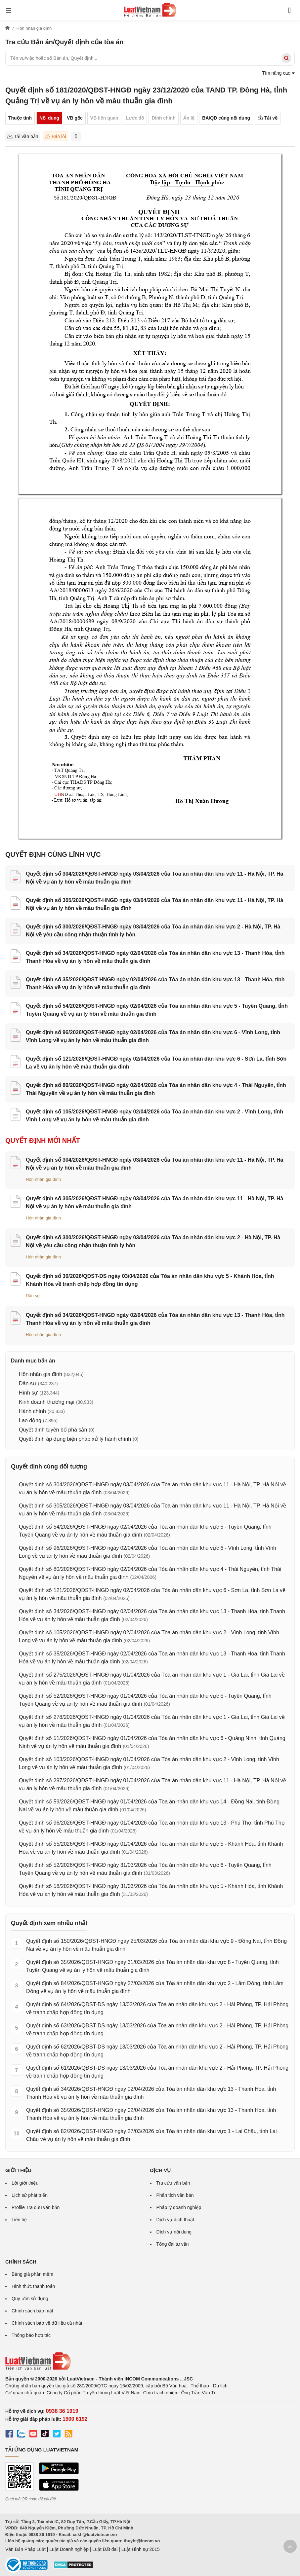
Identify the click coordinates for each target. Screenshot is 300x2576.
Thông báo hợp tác (31, 2335)
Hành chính (32, 1411)
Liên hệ (19, 2219)
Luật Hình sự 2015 (140, 2549)
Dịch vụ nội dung (174, 2231)
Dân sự (33, 1295)
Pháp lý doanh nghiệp (178, 2207)
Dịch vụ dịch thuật (175, 2219)
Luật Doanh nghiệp (69, 2549)
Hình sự (28, 1393)
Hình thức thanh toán (33, 2286)
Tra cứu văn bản (173, 2183)
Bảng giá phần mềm (32, 2274)
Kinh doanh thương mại (46, 1402)
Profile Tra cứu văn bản (36, 2207)
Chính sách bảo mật (32, 2310)
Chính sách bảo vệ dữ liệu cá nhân (47, 2323)
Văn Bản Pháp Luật (25, 2549)
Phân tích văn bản (175, 2195)
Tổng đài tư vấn (172, 2244)
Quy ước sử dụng (30, 2298)
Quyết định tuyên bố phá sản (53, 1430)
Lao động (30, 1420)
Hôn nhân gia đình (43, 1179)
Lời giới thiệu (25, 2183)
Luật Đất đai (104, 2549)
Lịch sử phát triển (30, 2195)
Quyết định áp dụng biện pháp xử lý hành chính (75, 1439)
